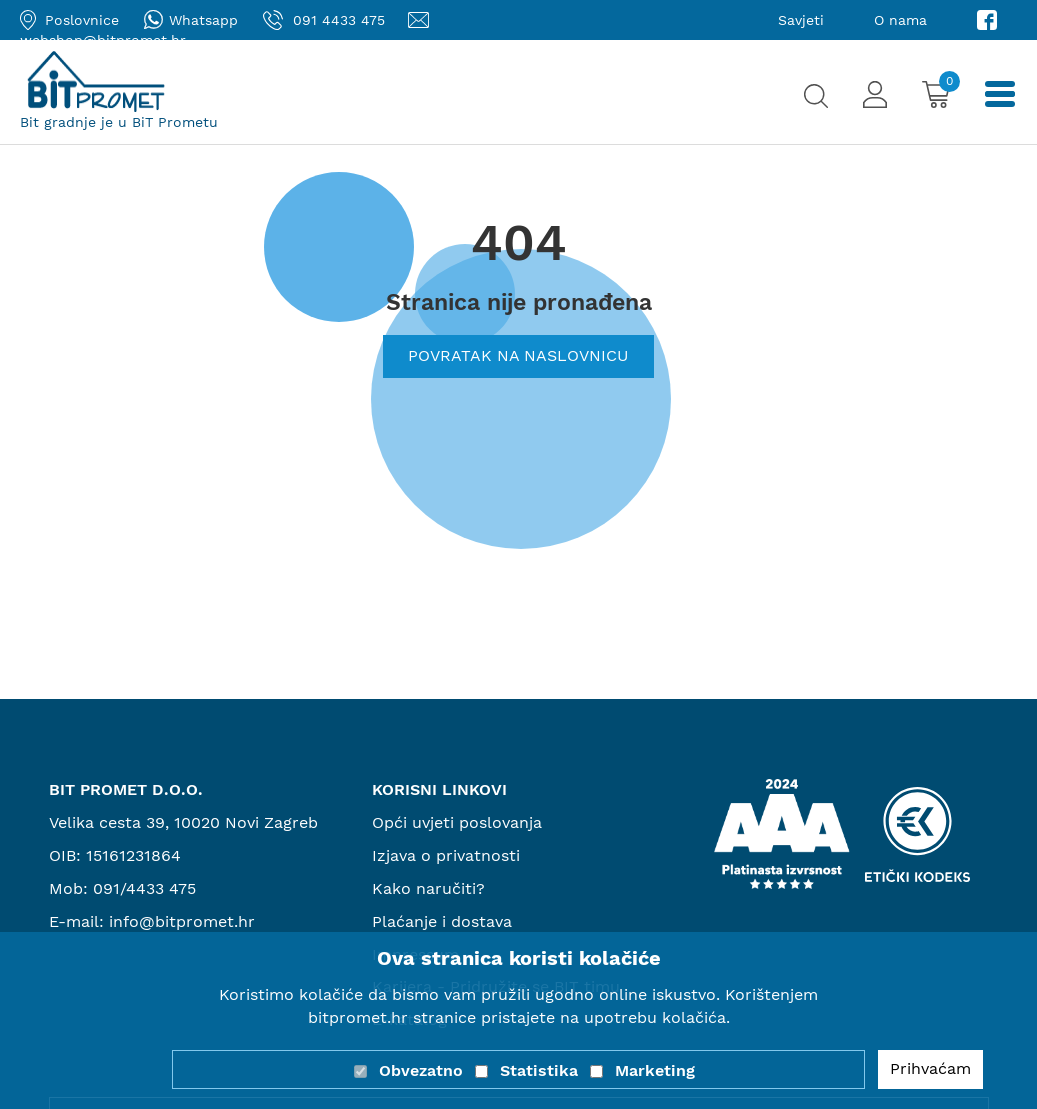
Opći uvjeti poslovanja (457, 822)
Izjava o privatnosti (446, 855)
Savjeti (801, 20)
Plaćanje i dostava (442, 921)
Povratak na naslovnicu (518, 355)
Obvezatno (421, 1070)
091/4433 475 (144, 888)
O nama (900, 20)
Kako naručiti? (428, 888)
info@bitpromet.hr (182, 921)
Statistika (539, 1070)
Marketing (655, 1070)
